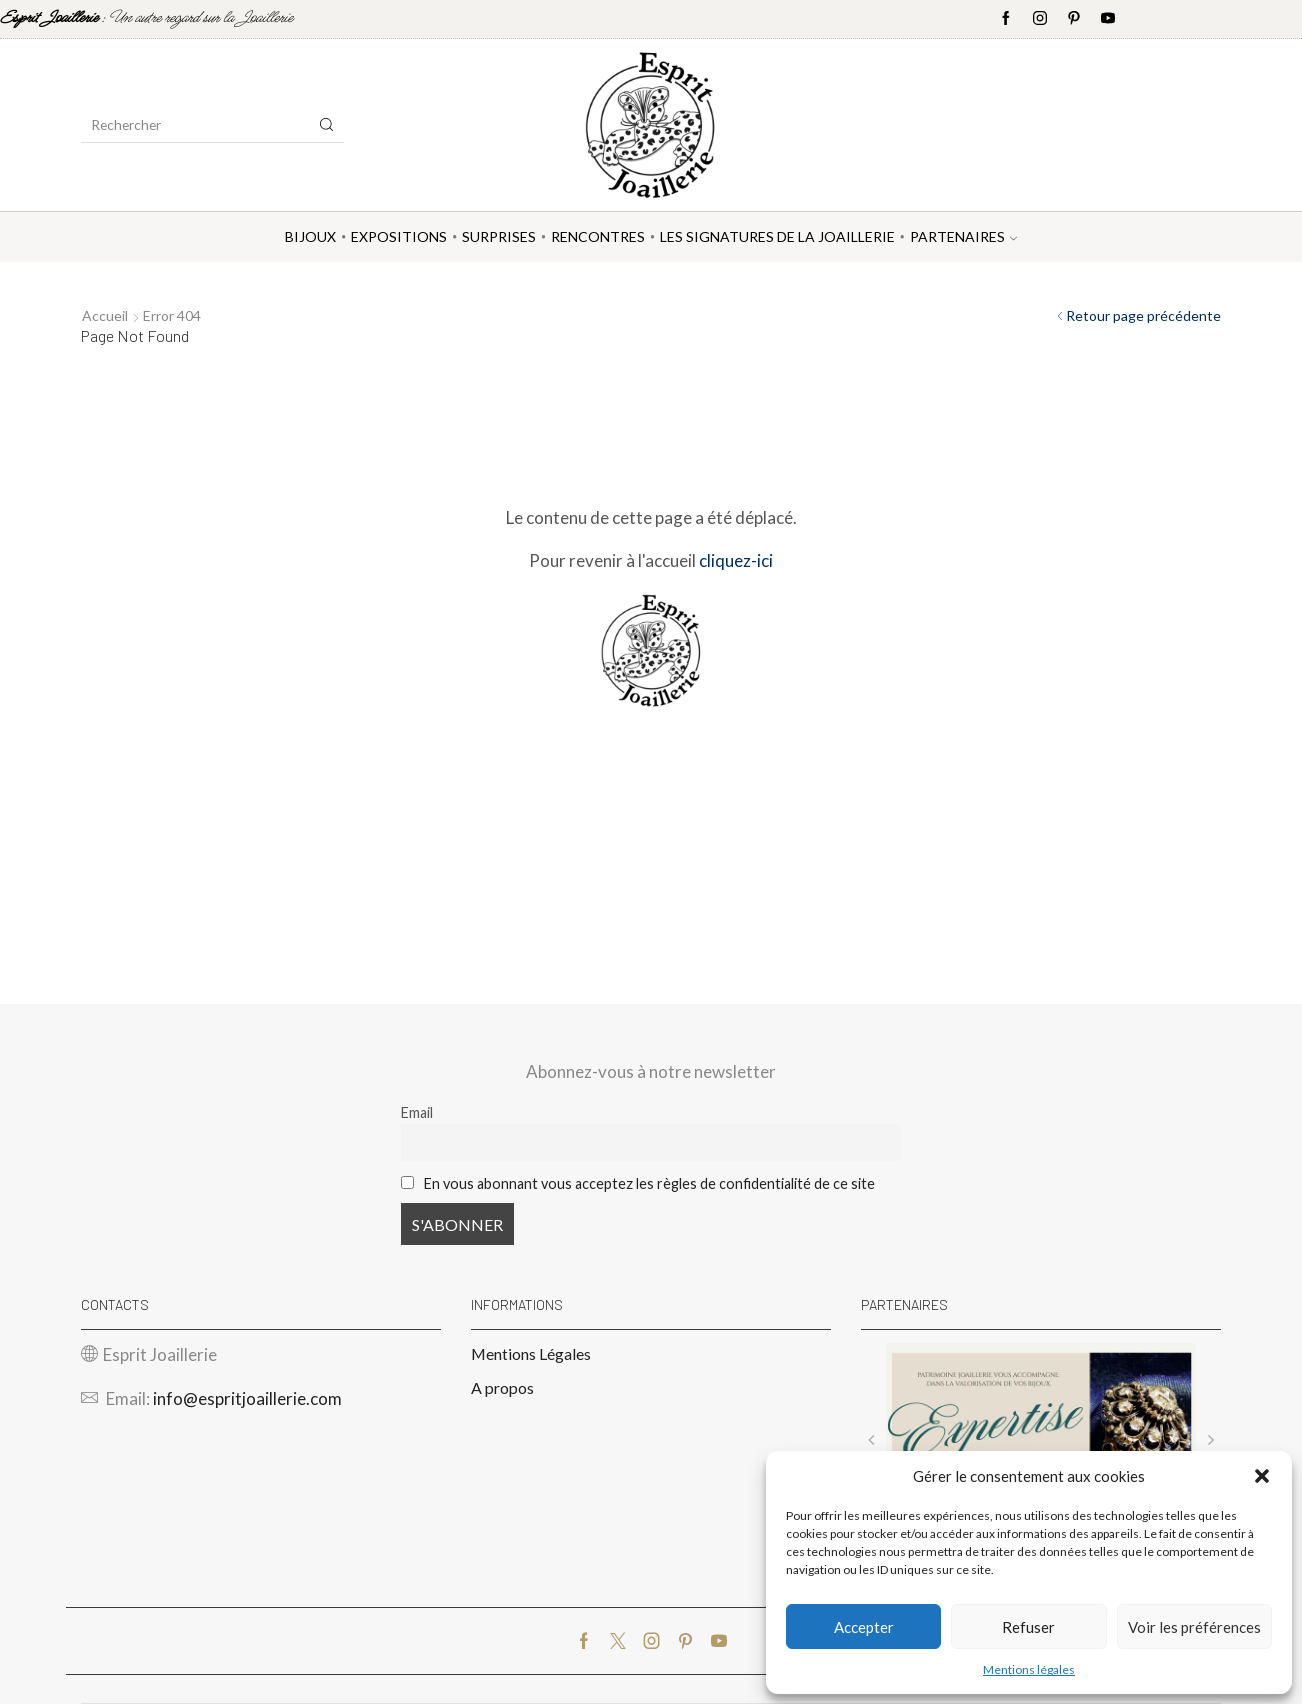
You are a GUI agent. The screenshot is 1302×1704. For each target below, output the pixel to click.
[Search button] (327, 125)
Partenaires (963, 236)
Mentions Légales (531, 1353)
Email (417, 1112)
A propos (502, 1387)
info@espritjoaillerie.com (247, 1398)
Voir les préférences (1194, 1627)
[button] (1262, 1476)
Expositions (399, 236)
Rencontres (598, 236)
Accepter (864, 1627)
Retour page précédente (1143, 315)
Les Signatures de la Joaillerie (777, 236)
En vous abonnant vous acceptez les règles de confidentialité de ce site (649, 1183)
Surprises (499, 236)
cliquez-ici (736, 560)
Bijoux (310, 236)
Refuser (1028, 1627)
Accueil (105, 315)
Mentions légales (1029, 1669)
